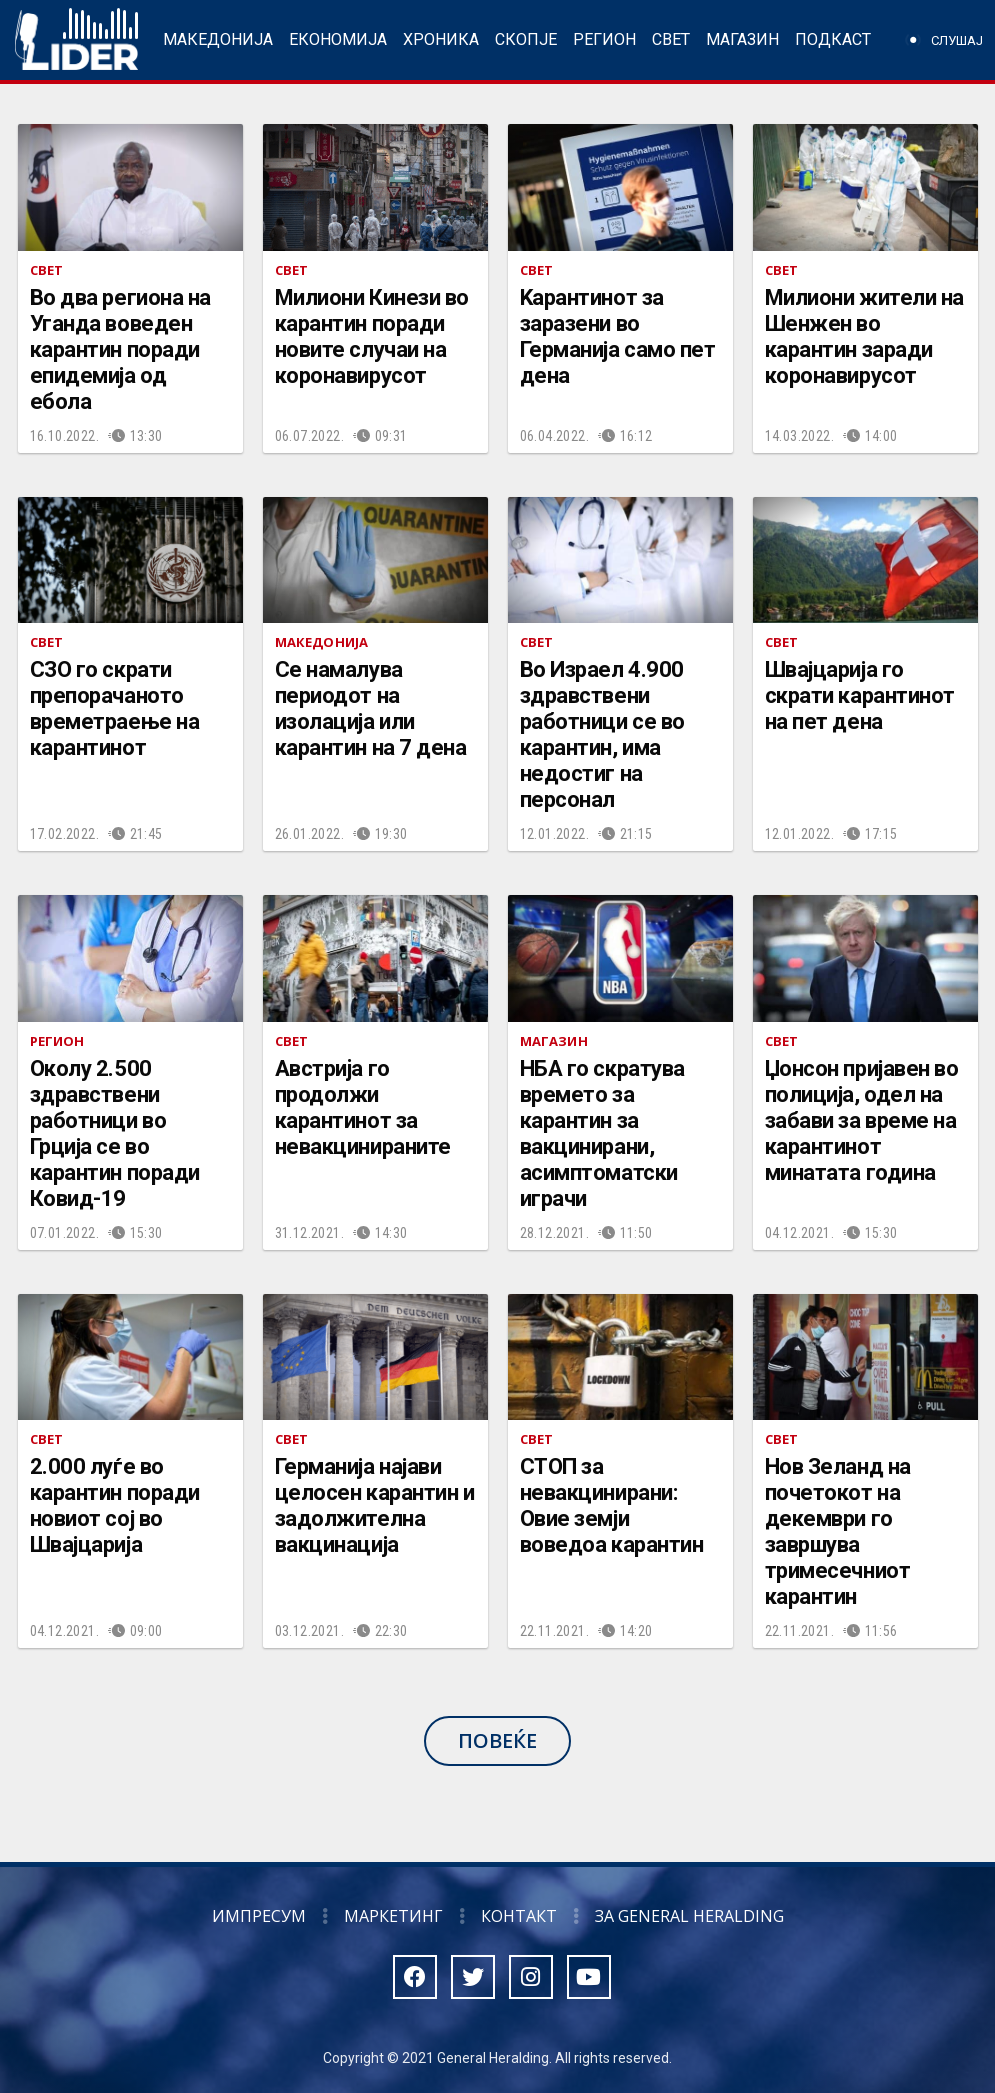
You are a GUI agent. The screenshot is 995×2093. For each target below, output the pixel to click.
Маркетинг (393, 1916)
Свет (671, 39)
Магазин (742, 39)
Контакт (519, 1916)
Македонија (218, 39)
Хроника (441, 39)
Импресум (259, 1916)
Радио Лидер (76, 40)
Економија (338, 39)
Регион (604, 39)
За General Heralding (689, 1916)
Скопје (526, 39)
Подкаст (833, 39)
